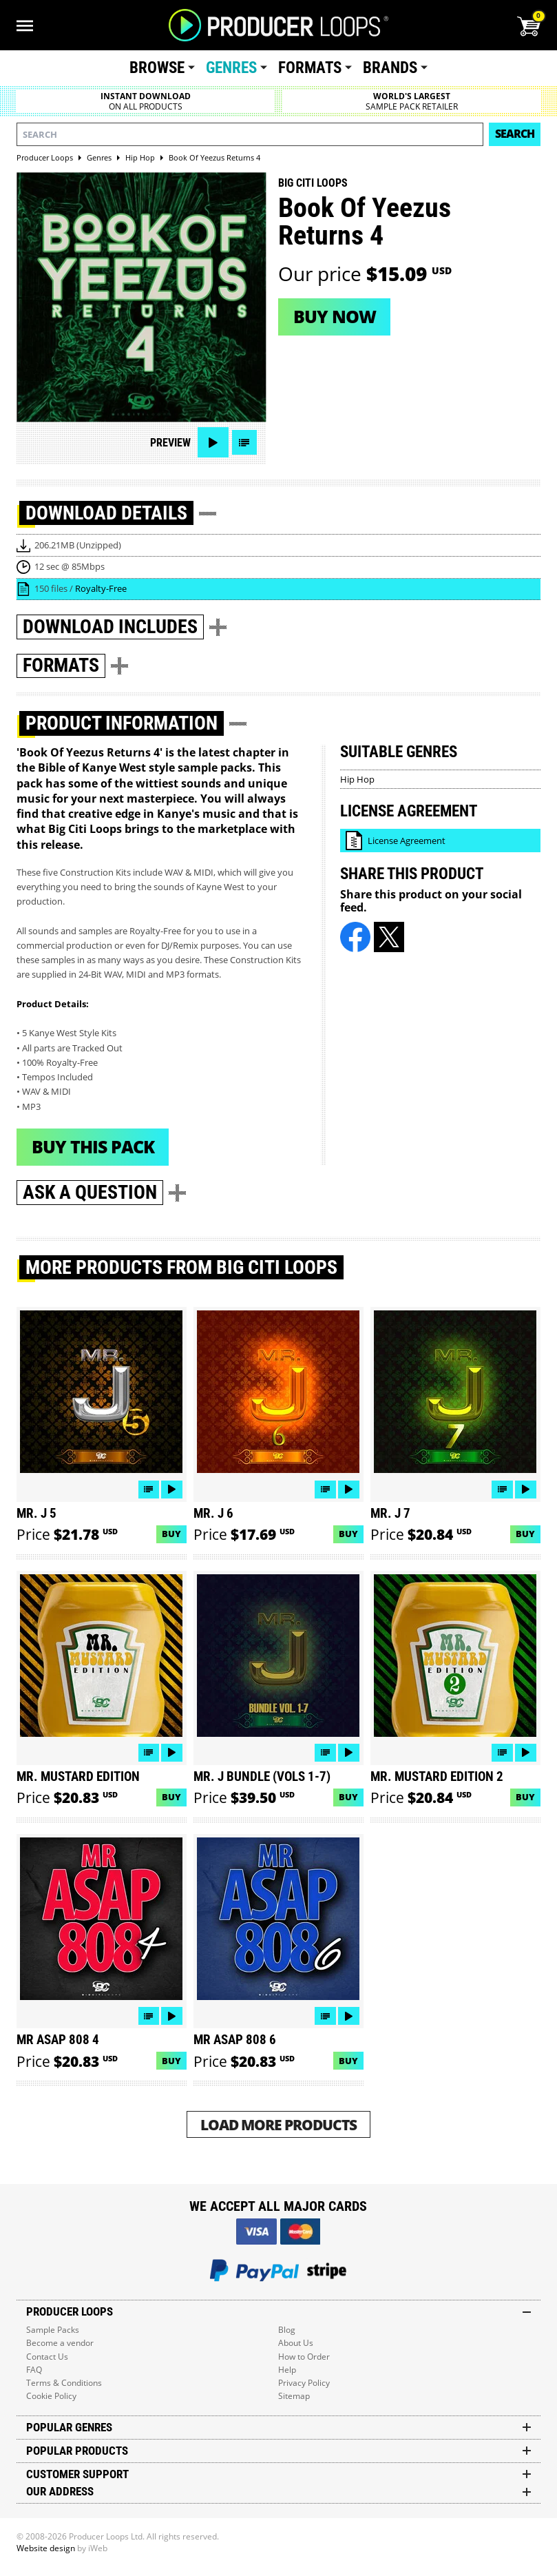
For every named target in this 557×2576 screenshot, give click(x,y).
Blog (286, 2330)
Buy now (334, 316)
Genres (231, 68)
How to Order (304, 2356)
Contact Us (47, 2356)
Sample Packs (52, 2330)
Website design (46, 2548)
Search (514, 133)
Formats (309, 68)
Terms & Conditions (64, 2383)
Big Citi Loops (313, 182)
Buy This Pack (93, 1146)
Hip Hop (357, 779)
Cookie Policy (51, 2396)
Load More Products (278, 2124)
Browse (157, 68)
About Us (295, 2343)
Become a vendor (60, 2343)
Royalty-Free (101, 588)
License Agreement (406, 840)
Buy (171, 1533)
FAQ (34, 2370)
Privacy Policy (304, 2383)
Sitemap (294, 2396)
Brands (390, 68)
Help (287, 2370)
